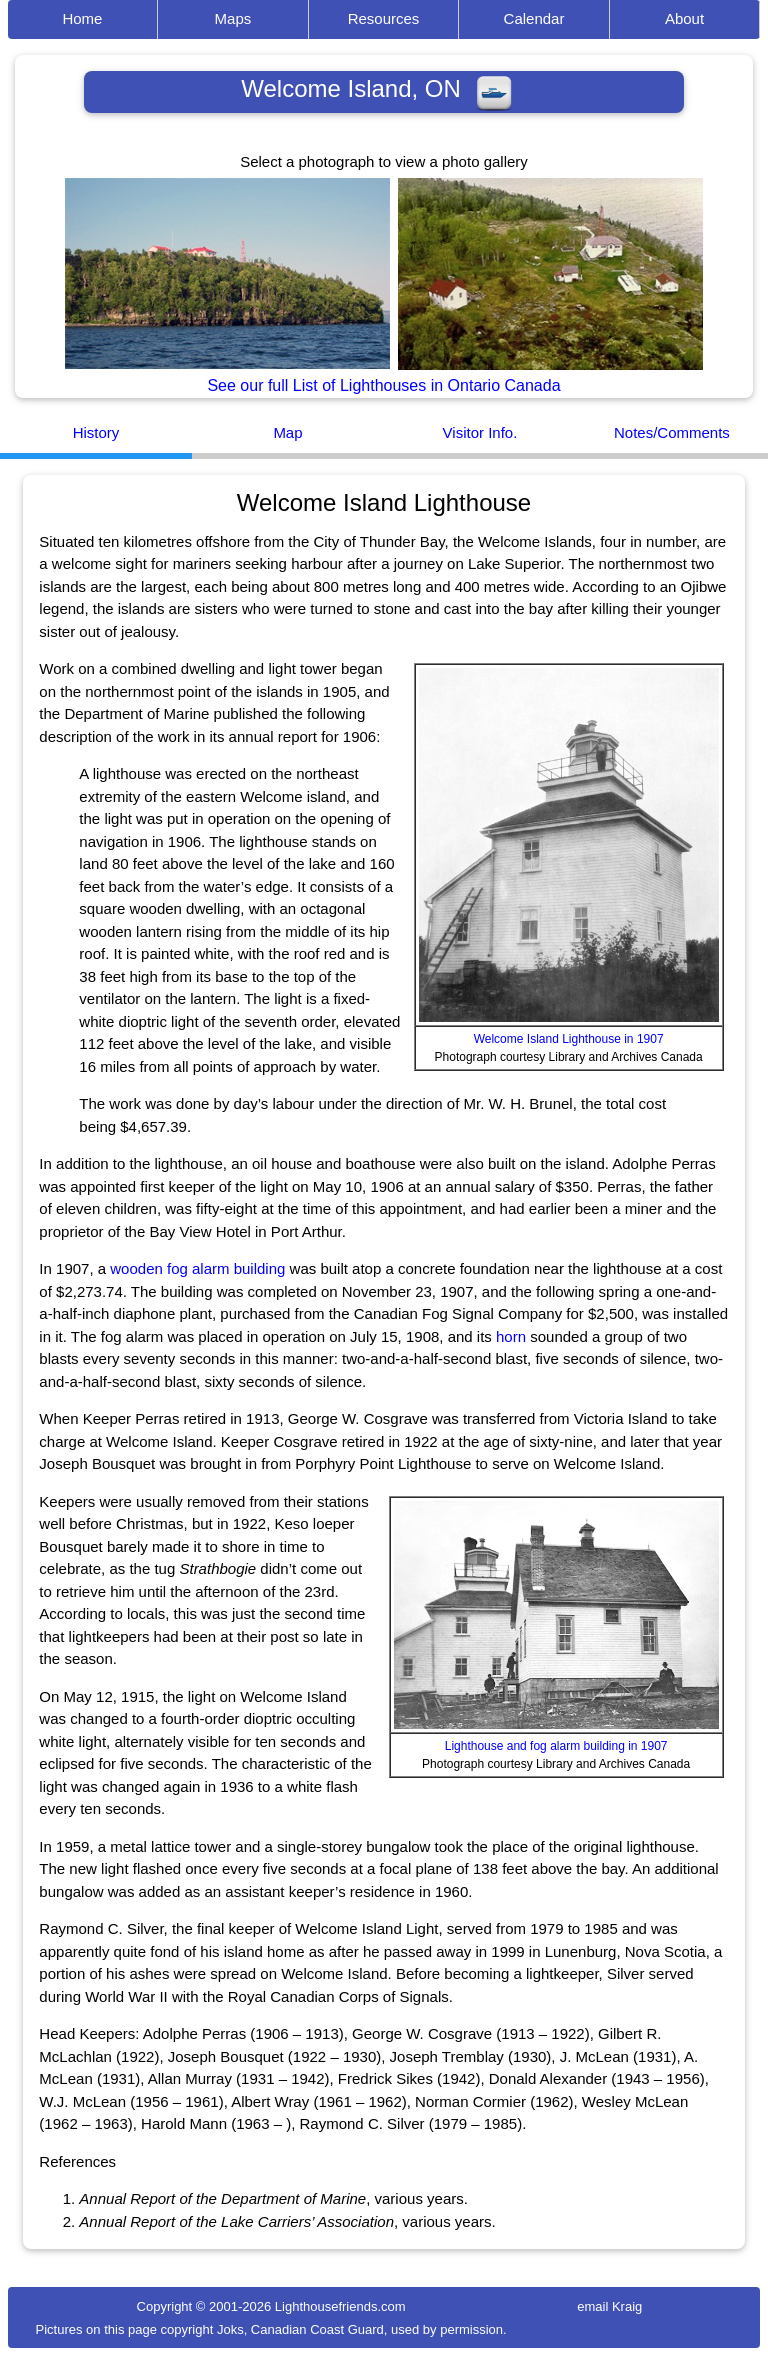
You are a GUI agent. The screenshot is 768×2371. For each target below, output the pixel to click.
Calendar (534, 18)
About (684, 18)
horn (511, 1336)
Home (82, 18)
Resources (384, 18)
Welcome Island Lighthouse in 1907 (569, 1039)
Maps (233, 18)
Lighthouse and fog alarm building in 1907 (556, 1746)
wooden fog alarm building (197, 1268)
